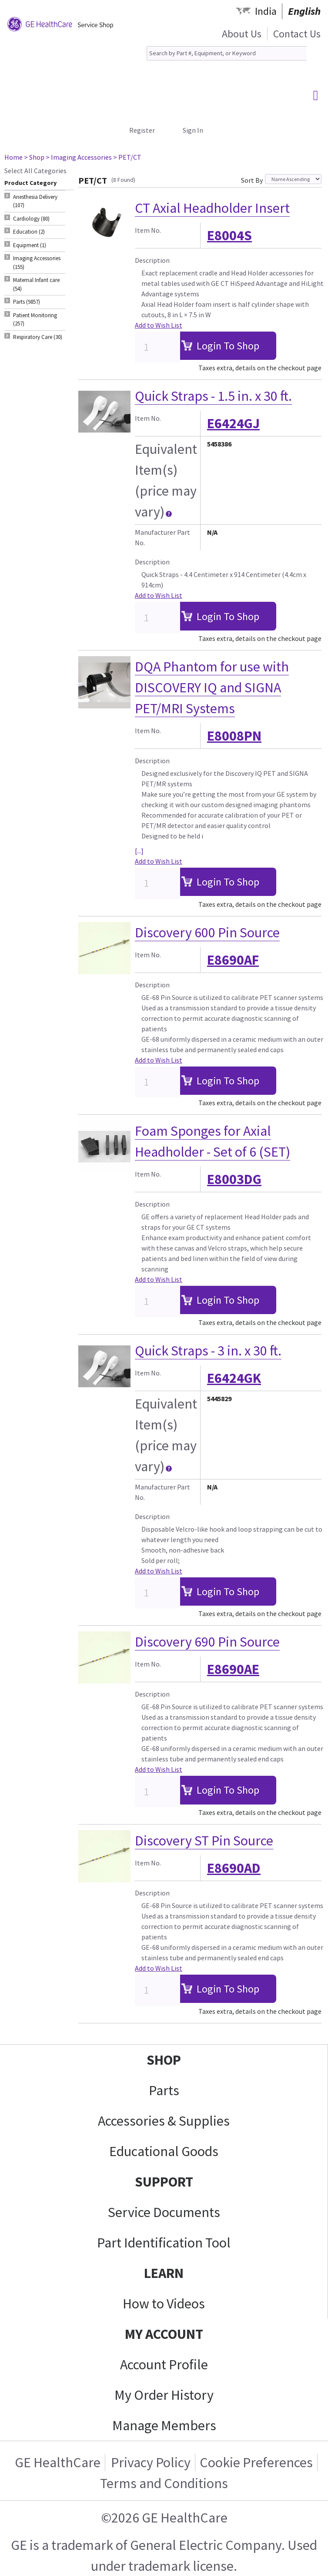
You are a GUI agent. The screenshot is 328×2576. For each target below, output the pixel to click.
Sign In (193, 130)
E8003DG (234, 1179)
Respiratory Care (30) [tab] (37, 337)
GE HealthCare (57, 2462)
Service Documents (164, 2212)
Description (152, 260)
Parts (164, 2090)
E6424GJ (233, 423)
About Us (241, 33)
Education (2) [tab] (29, 231)
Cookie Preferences (256, 2462)
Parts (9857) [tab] (26, 301)
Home (13, 157)
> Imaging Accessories (79, 157)
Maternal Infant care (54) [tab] (36, 284)
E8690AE (233, 1669)
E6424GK (234, 1378)
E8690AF (233, 960)
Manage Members (164, 2425)
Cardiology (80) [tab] (31, 218)
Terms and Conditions (164, 2483)
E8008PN (234, 736)
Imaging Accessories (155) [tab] (36, 263)
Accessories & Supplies (164, 2121)
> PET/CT (127, 157)
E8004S (229, 235)
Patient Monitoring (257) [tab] (35, 320)
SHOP (164, 2060)
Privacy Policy (151, 2462)
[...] (139, 850)
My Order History (164, 2395)
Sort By (252, 180)
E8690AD (234, 1868)
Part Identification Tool (164, 2242)
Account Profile (164, 2364)
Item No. (148, 230)
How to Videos (164, 2303)
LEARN (164, 2273)
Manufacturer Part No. (162, 537)
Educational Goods (163, 2151)
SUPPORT (164, 2181)
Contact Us (297, 33)
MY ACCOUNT (164, 2334)
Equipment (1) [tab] (29, 245)
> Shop (34, 157)
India (266, 11)
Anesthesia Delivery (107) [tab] (35, 201)
